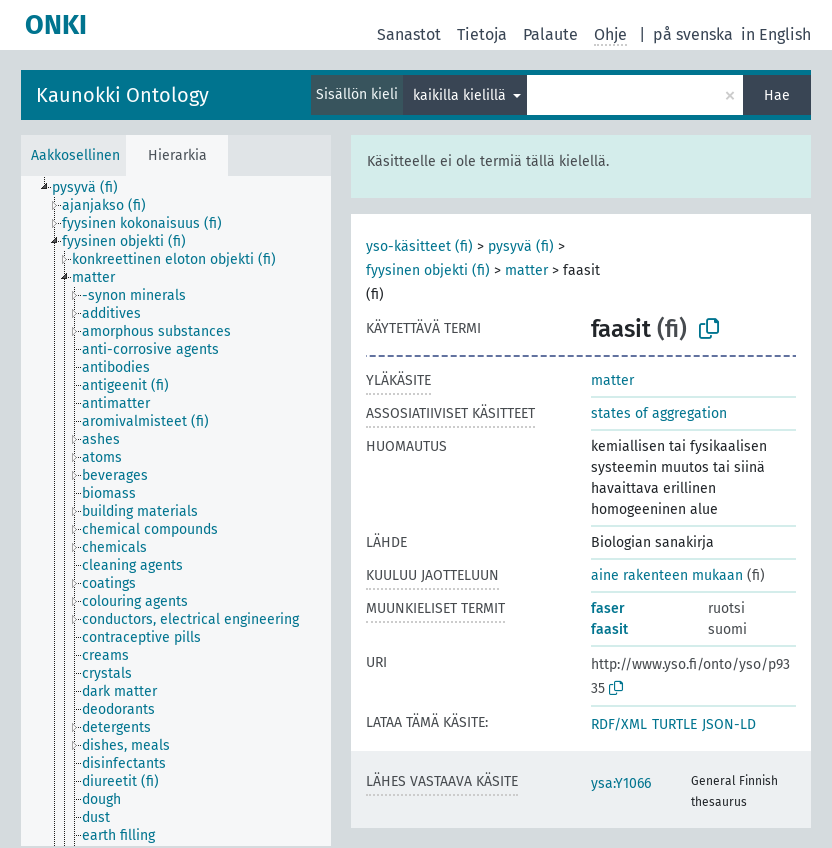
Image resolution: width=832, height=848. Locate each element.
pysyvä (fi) (521, 246)
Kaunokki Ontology (122, 95)
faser (608, 608)
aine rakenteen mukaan (667, 575)
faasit (609, 629)
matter (526, 270)
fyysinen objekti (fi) (428, 270)
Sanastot (409, 34)
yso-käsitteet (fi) (419, 246)
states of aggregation (659, 413)
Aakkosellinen (75, 155)
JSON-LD (729, 724)
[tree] (176, 511)
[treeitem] (93, 188)
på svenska (693, 34)
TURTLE (674, 724)
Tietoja (482, 34)
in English (776, 34)
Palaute (550, 34)
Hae (777, 95)
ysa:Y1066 (621, 783)
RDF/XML (619, 724)
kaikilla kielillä (461, 95)
